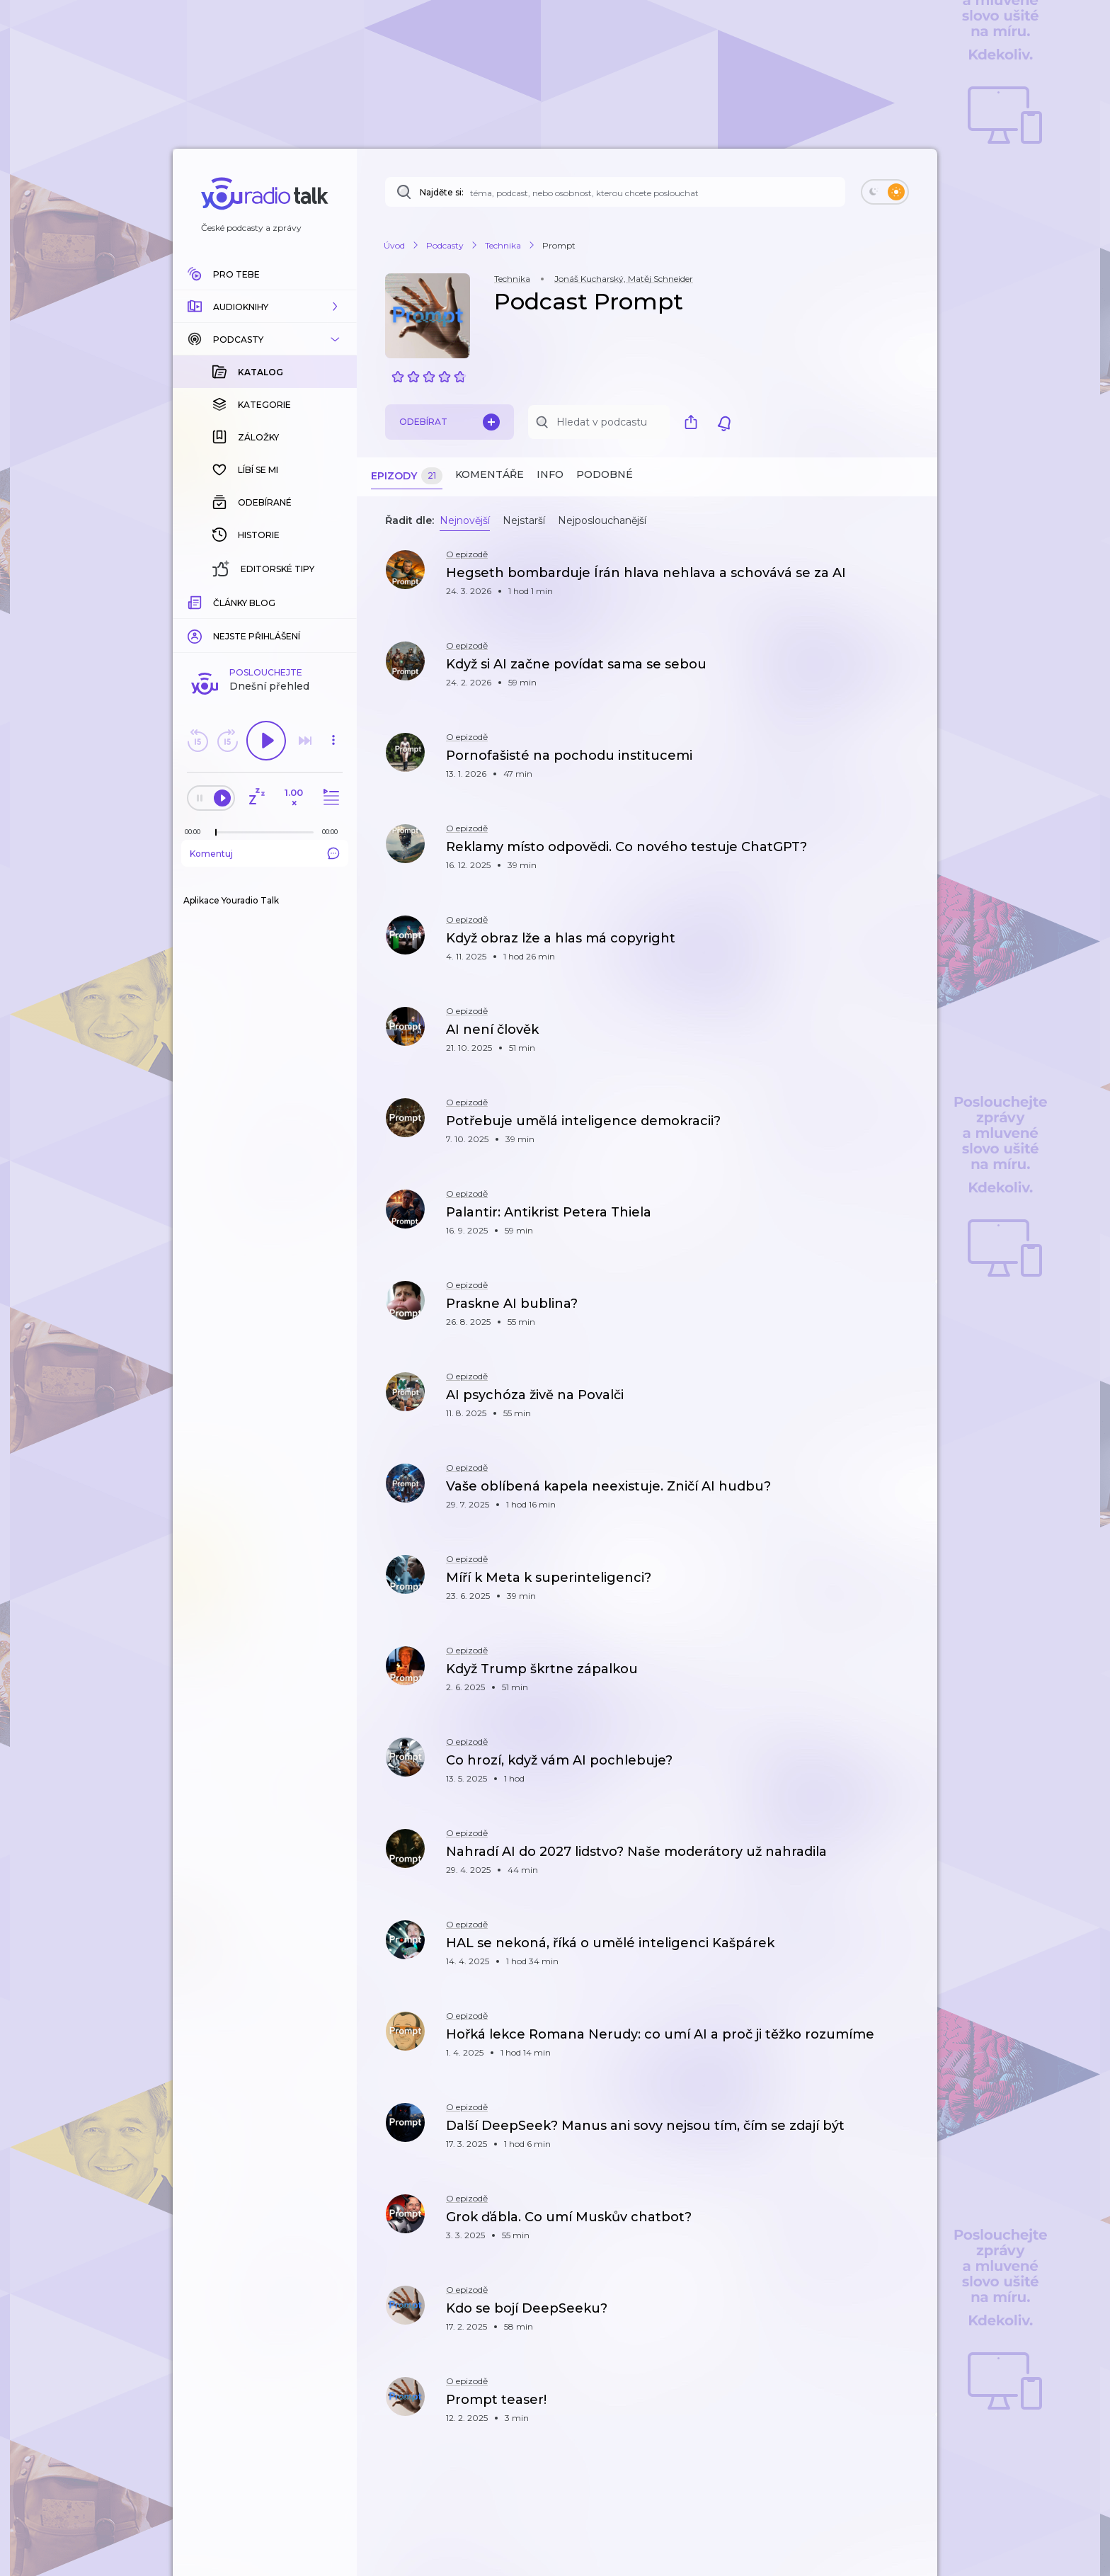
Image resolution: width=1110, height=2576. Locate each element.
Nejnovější (465, 520)
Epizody (406, 476)
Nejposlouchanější (602, 520)
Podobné (604, 474)
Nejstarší (524, 520)
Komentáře (489, 474)
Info (550, 474)
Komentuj (265, 853)
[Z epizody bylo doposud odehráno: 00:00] (196, 832)
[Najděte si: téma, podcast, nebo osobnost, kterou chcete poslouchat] (615, 192)
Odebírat (449, 422)
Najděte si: (442, 192)
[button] (265, 306)
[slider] (216, 833)
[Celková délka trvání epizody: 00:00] (333, 832)
